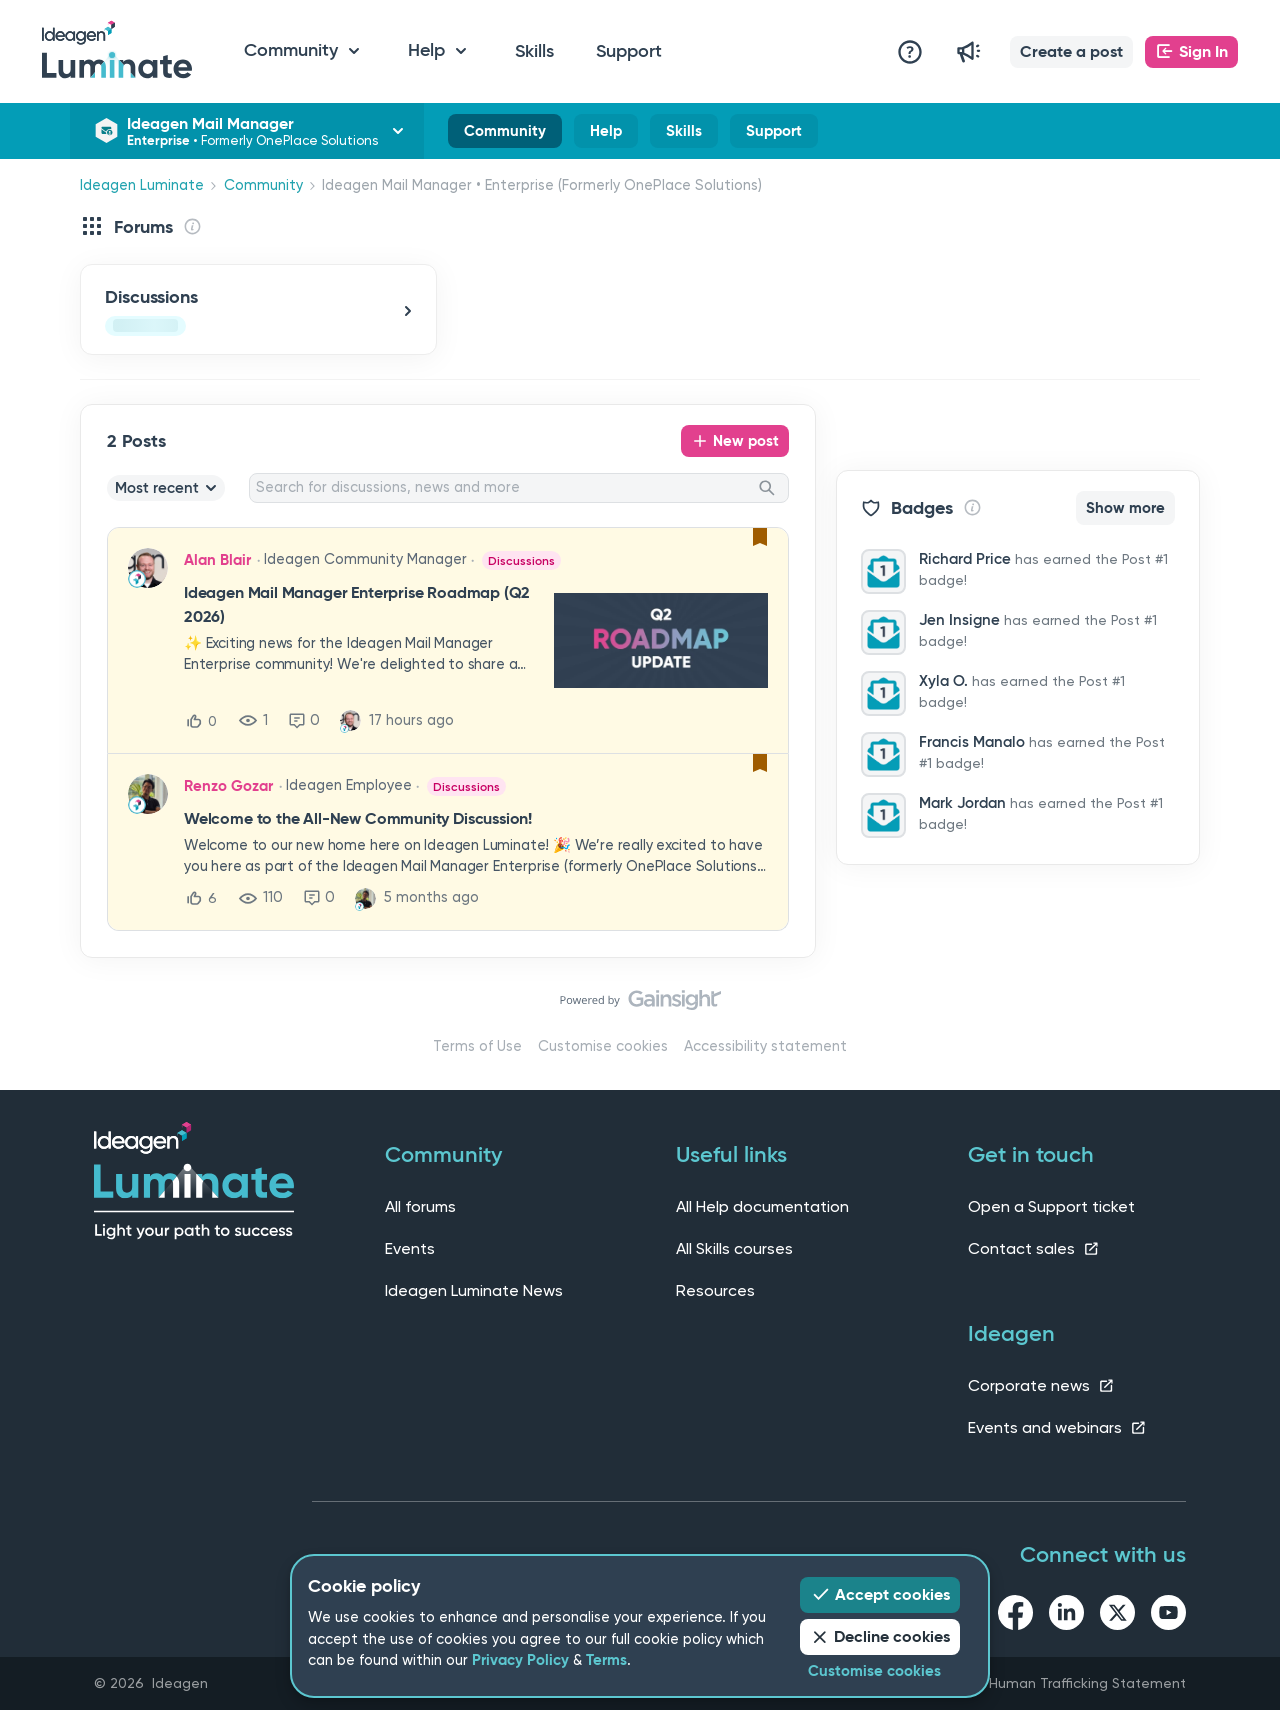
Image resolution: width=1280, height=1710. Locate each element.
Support (629, 51)
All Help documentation (762, 1206)
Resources (715, 1290)
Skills (534, 51)
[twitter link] (1117, 1616)
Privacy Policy (520, 1660)
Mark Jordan (962, 803)
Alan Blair (217, 560)
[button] (1071, 52)
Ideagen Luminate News (474, 1290)
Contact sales (1034, 1248)
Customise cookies (603, 1046)
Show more (1125, 508)
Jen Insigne (959, 620)
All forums (420, 1206)
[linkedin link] (1066, 1616)
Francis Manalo (972, 742)
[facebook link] (1015, 1616)
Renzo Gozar (228, 786)
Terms (606, 1660)
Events (410, 1248)
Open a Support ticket (1051, 1206)
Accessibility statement (765, 1046)
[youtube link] (1168, 1616)
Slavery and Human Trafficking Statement (1047, 1683)
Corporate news (1041, 1385)
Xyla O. (943, 681)
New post (746, 441)
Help (606, 135)
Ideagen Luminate (142, 185)
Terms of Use (477, 1046)
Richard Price (965, 559)
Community (505, 135)
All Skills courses (734, 1248)
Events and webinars (1057, 1427)
